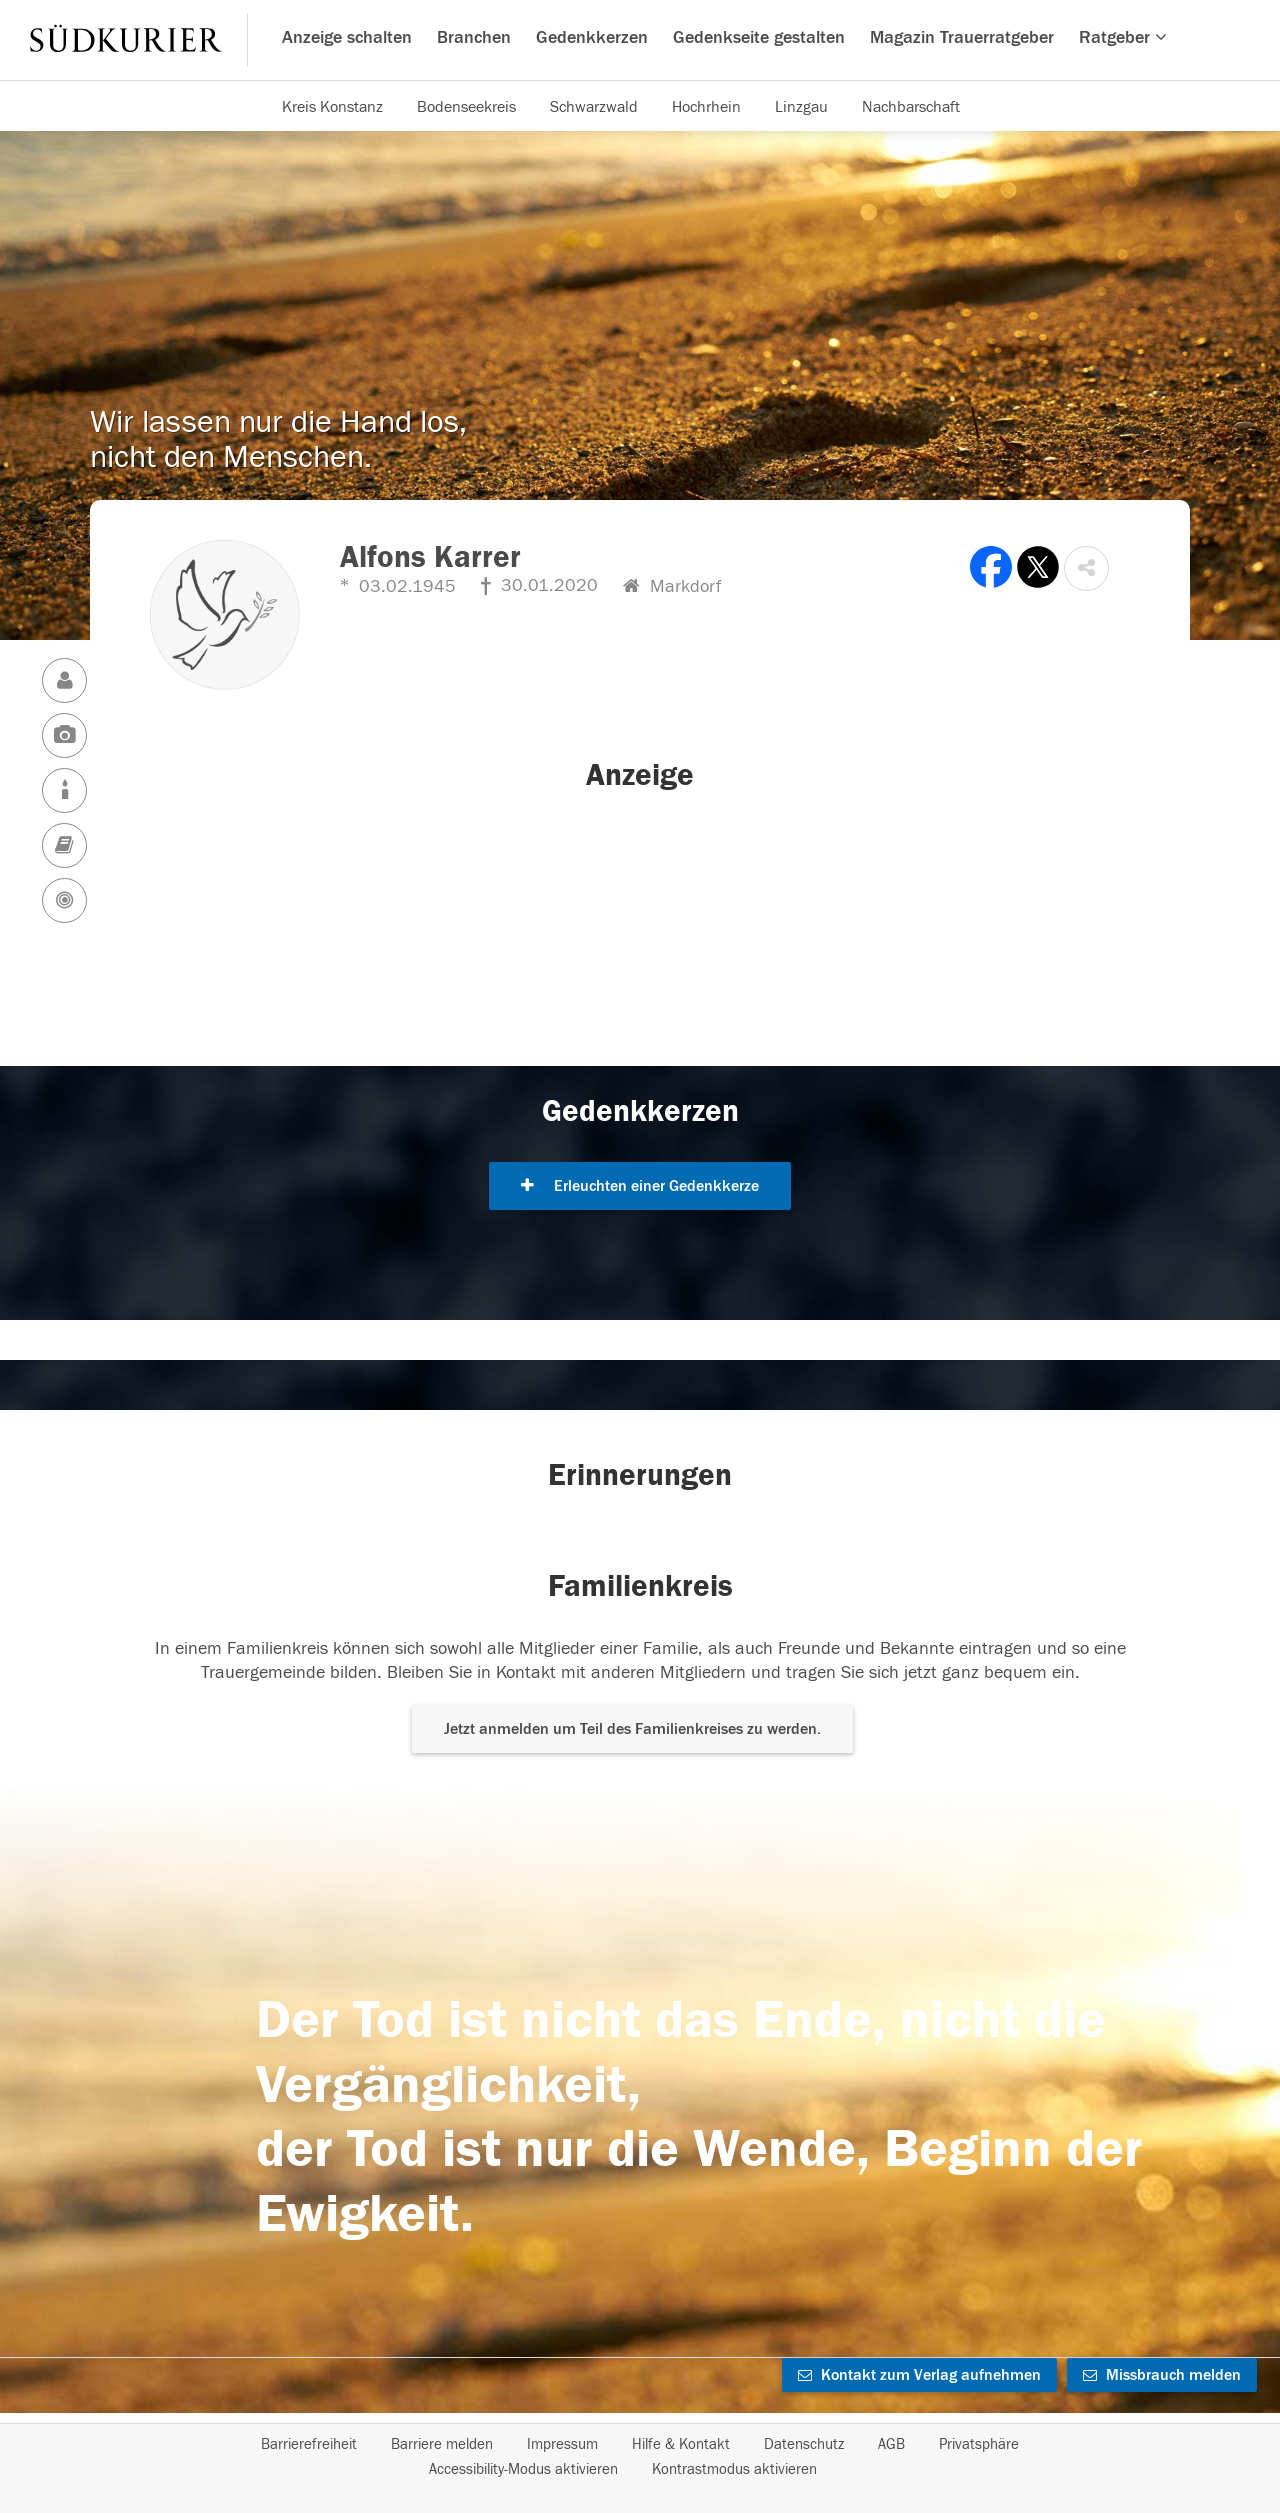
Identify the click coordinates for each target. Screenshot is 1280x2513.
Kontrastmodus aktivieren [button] (734, 2469)
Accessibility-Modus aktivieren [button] (523, 2469)
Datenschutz (804, 2444)
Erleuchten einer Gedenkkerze (640, 1186)
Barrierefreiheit (309, 2444)
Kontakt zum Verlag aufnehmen (919, 2375)
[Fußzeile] (640, 2457)
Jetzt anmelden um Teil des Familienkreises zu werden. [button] (632, 1729)
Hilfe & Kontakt (681, 2444)
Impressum (562, 2444)
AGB (891, 2444)
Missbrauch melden (1162, 2375)
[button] (1086, 568)
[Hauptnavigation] (640, 40)
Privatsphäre (979, 2444)
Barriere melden (442, 2444)
